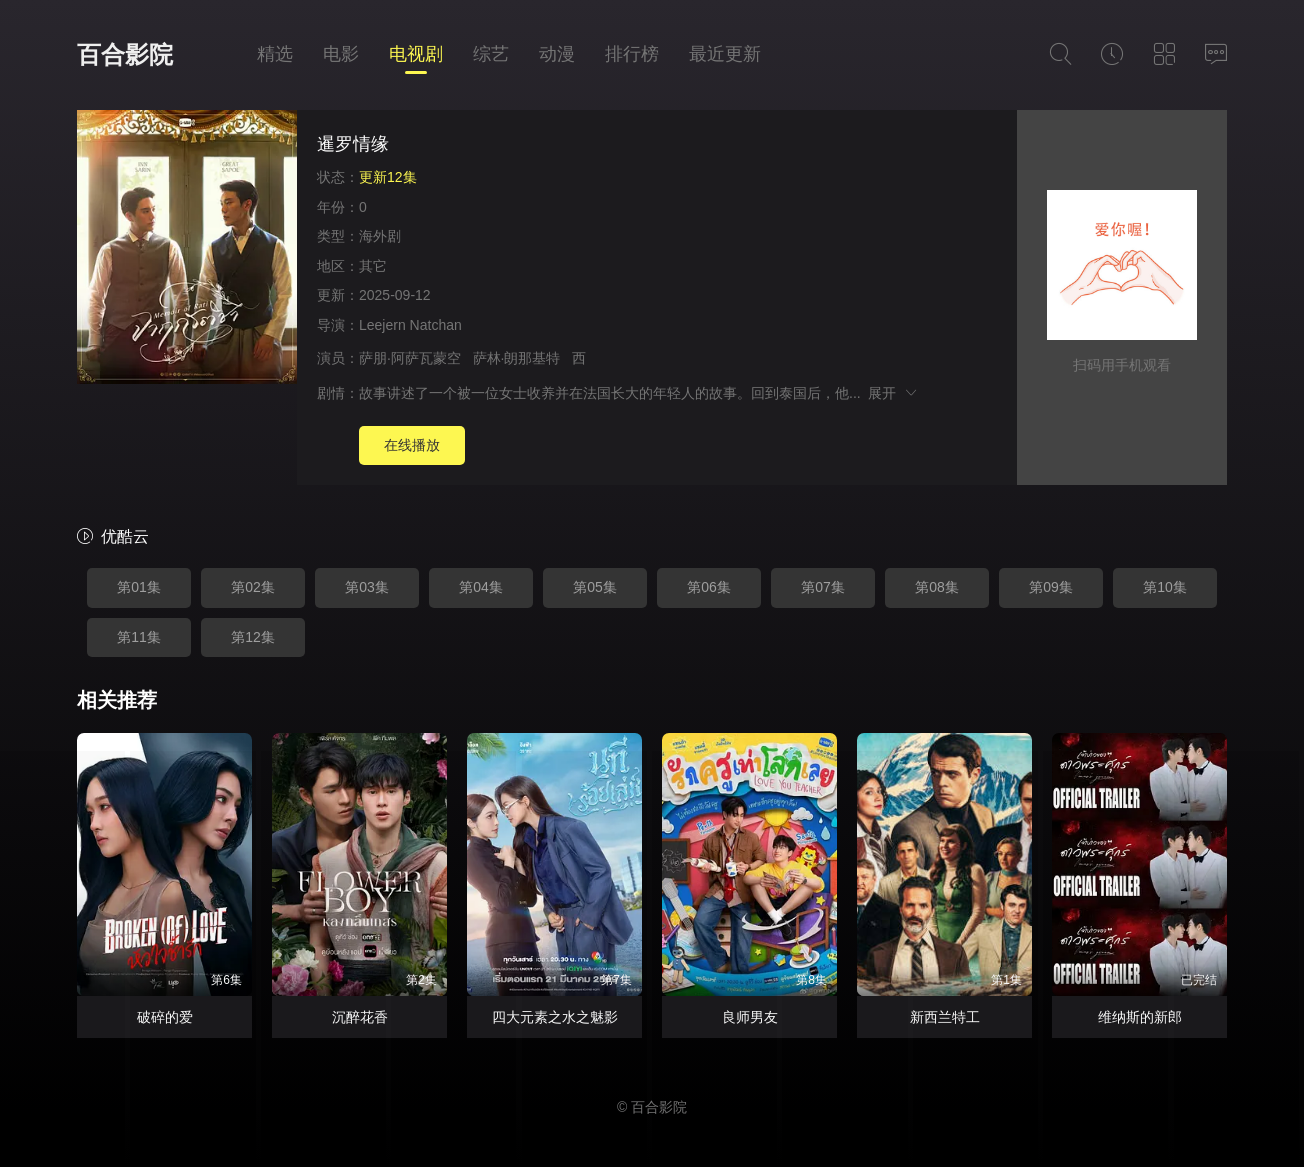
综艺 (491, 54)
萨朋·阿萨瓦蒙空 (410, 358)
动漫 (557, 54)
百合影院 (125, 54)
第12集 (253, 637)
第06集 (709, 587)
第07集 (823, 587)
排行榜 (632, 54)
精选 (275, 54)
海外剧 (380, 236)
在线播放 (412, 445)
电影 (341, 54)
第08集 (937, 587)
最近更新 (725, 54)
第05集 (595, 587)
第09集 (1051, 587)
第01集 (139, 587)
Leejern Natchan (410, 325)
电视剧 (416, 54)
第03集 (367, 587)
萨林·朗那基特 (517, 358)
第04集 (481, 587)
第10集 (1165, 587)
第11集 (139, 637)
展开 (893, 393)
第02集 (253, 587)
